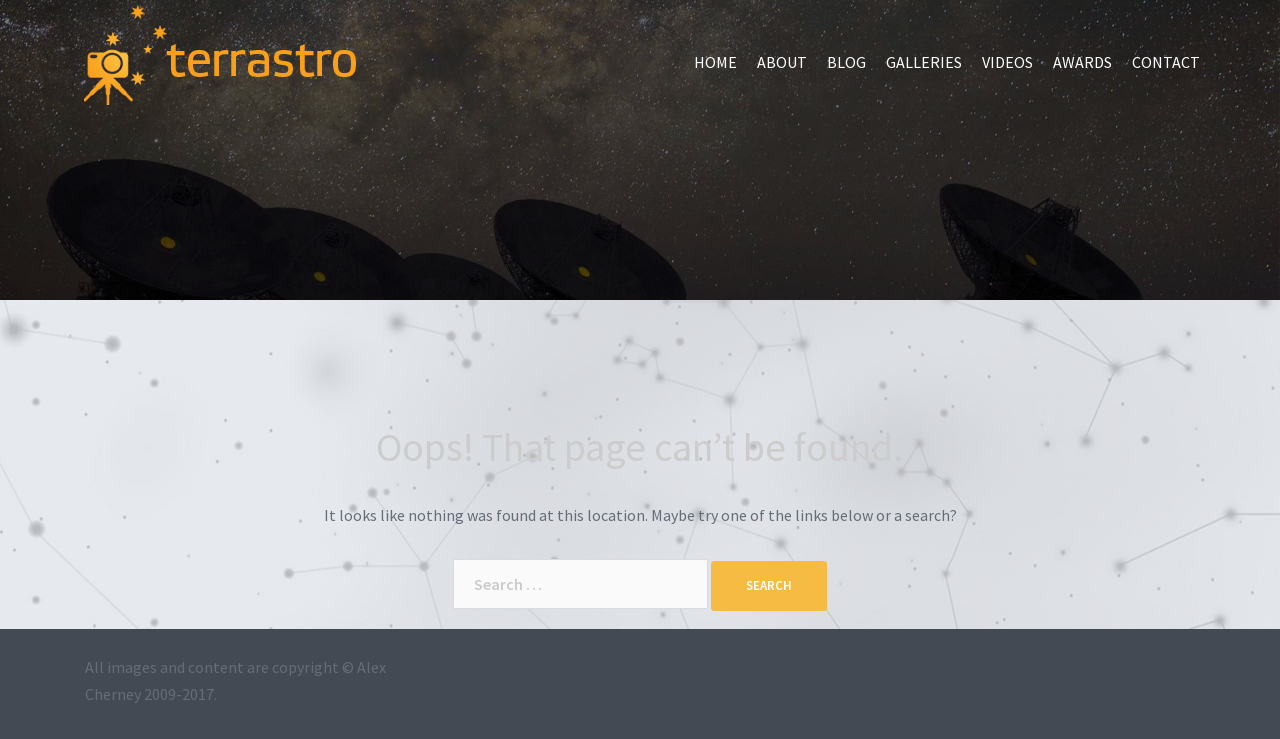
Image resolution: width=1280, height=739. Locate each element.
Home (715, 62)
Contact (1166, 62)
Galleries (924, 62)
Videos (1007, 62)
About (782, 62)
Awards (1082, 62)
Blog (846, 62)
